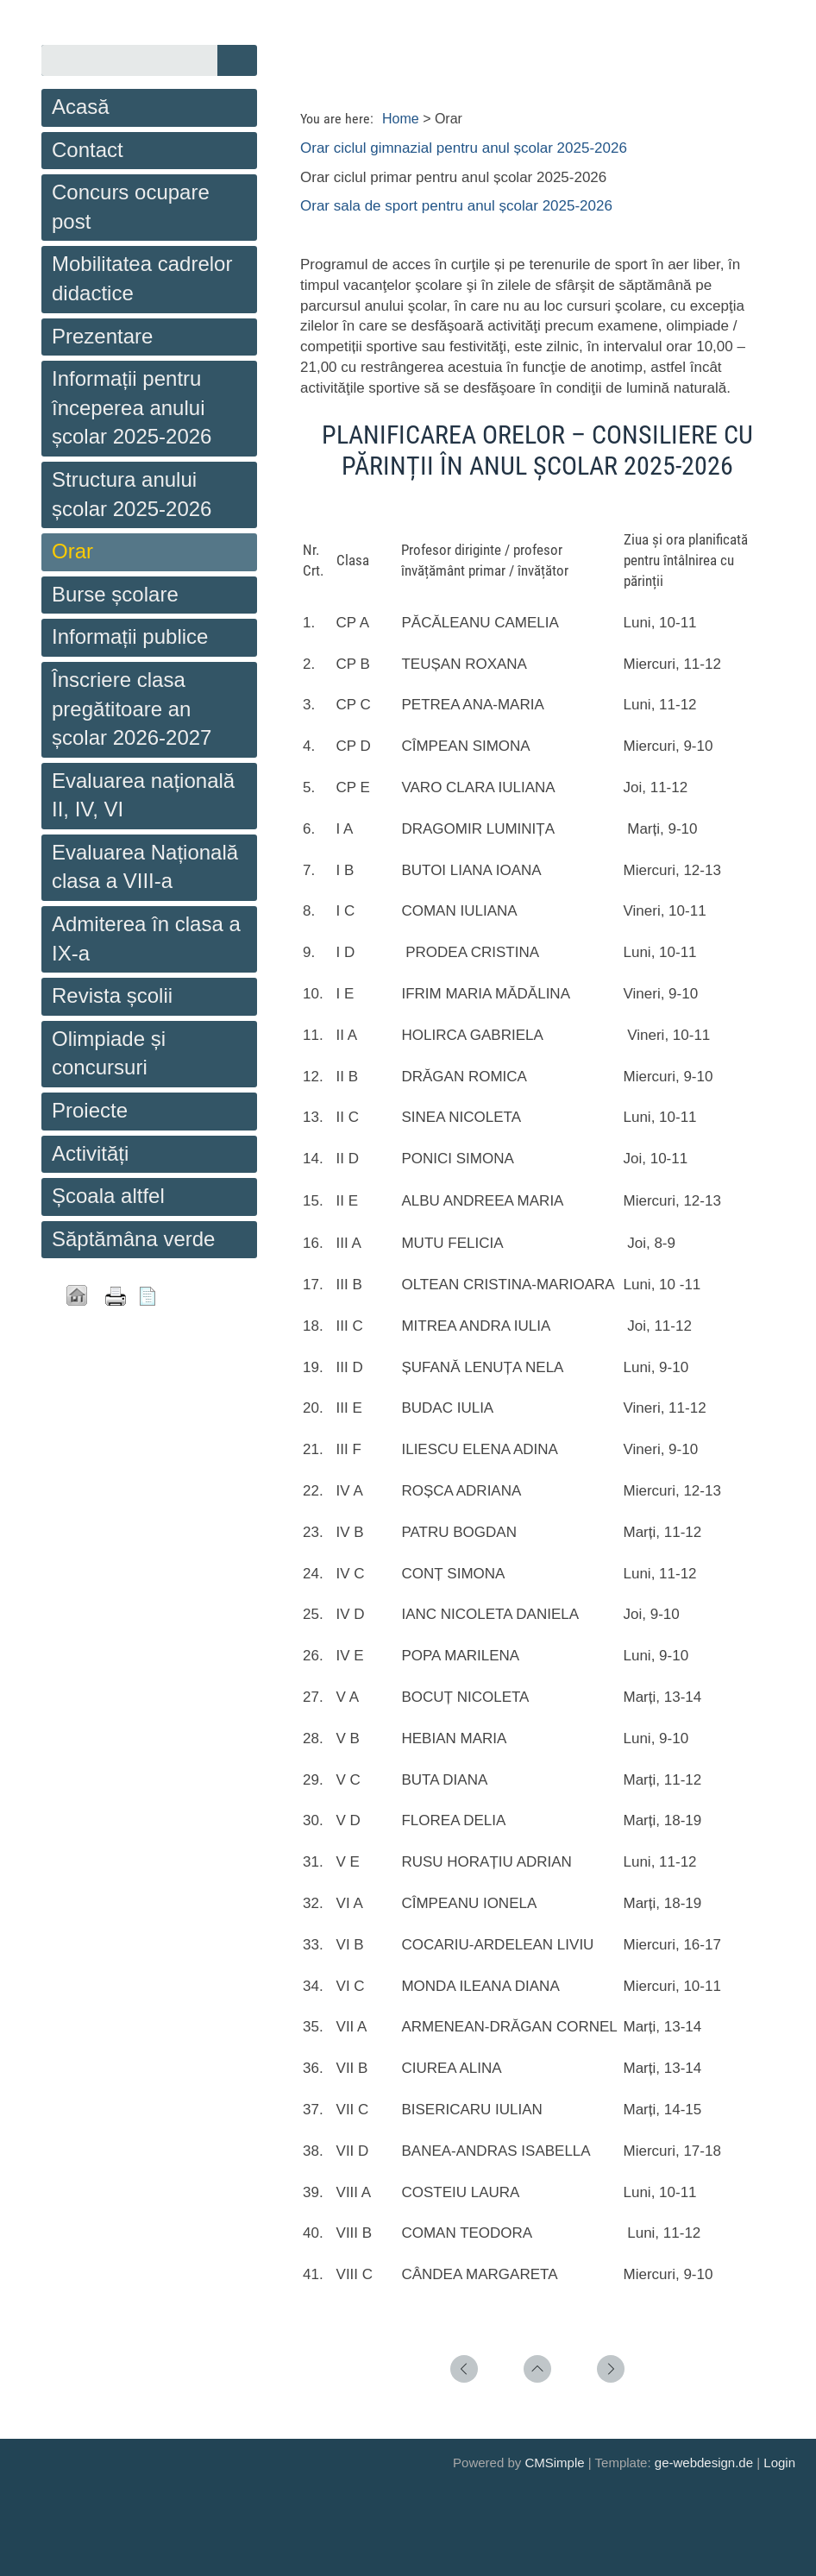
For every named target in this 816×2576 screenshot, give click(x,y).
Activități (90, 1153)
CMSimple (554, 2462)
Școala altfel (108, 1195)
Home (400, 118)
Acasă (81, 106)
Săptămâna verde (133, 1238)
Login (779, 2462)
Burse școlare (115, 594)
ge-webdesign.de (704, 2462)
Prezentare (102, 336)
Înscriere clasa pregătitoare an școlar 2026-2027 (131, 708)
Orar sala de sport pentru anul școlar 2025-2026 (456, 206)
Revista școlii (112, 995)
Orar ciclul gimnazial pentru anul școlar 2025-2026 (463, 148)
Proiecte (90, 1110)
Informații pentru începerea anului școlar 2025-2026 (131, 407)
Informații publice (130, 636)
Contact (87, 149)
